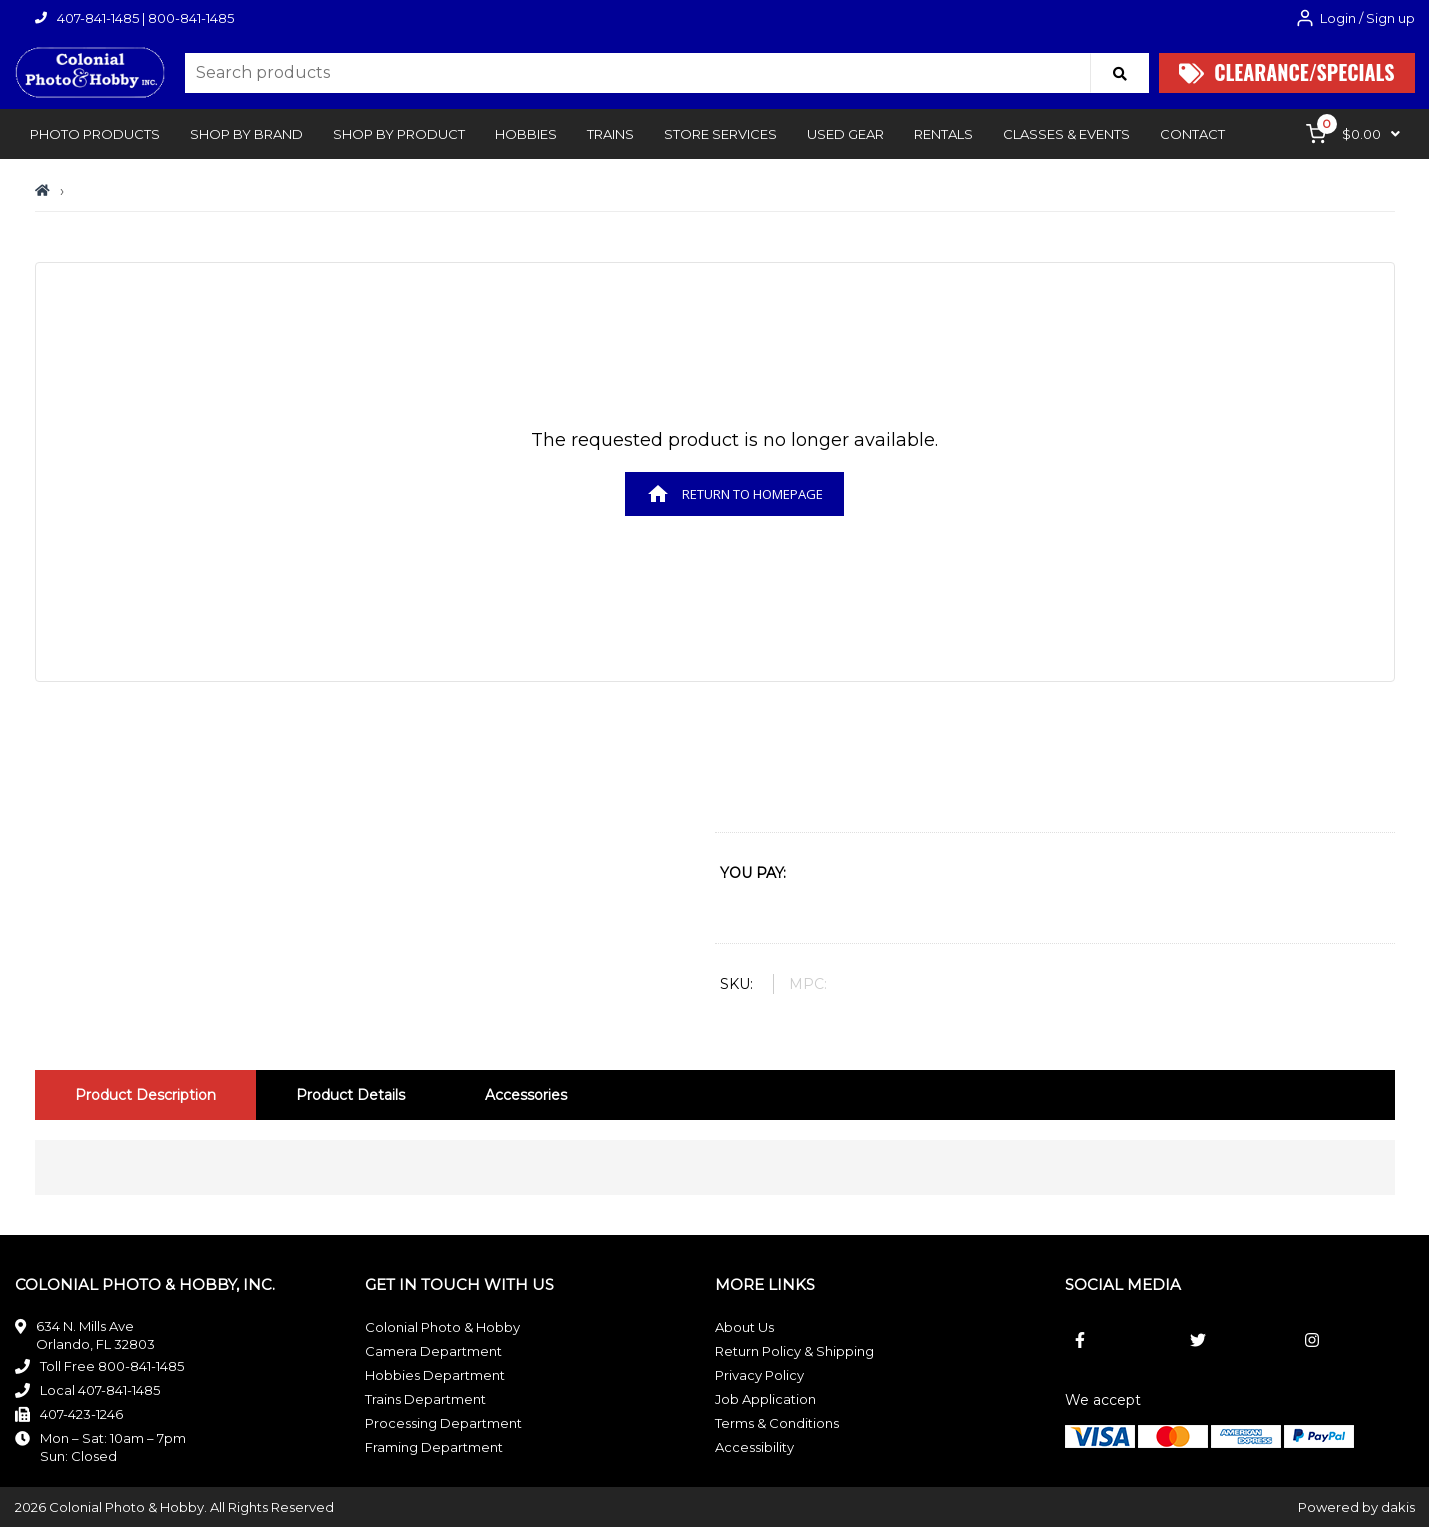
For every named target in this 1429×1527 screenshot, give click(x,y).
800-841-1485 (191, 18)
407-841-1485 (98, 18)
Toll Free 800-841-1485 (112, 1366)
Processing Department (443, 1423)
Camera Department (433, 1351)
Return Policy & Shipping (794, 1351)
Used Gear (845, 134)
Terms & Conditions (777, 1423)
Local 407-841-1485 (100, 1390)
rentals (943, 134)
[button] (95, 134)
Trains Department (425, 1399)
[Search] (1120, 73)
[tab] (145, 1095)
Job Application (765, 1399)
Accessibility (754, 1447)
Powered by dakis (1356, 1507)
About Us (744, 1327)
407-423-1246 (81, 1414)
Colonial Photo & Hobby (442, 1327)
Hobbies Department (435, 1375)
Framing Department (434, 1447)
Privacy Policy (759, 1375)
